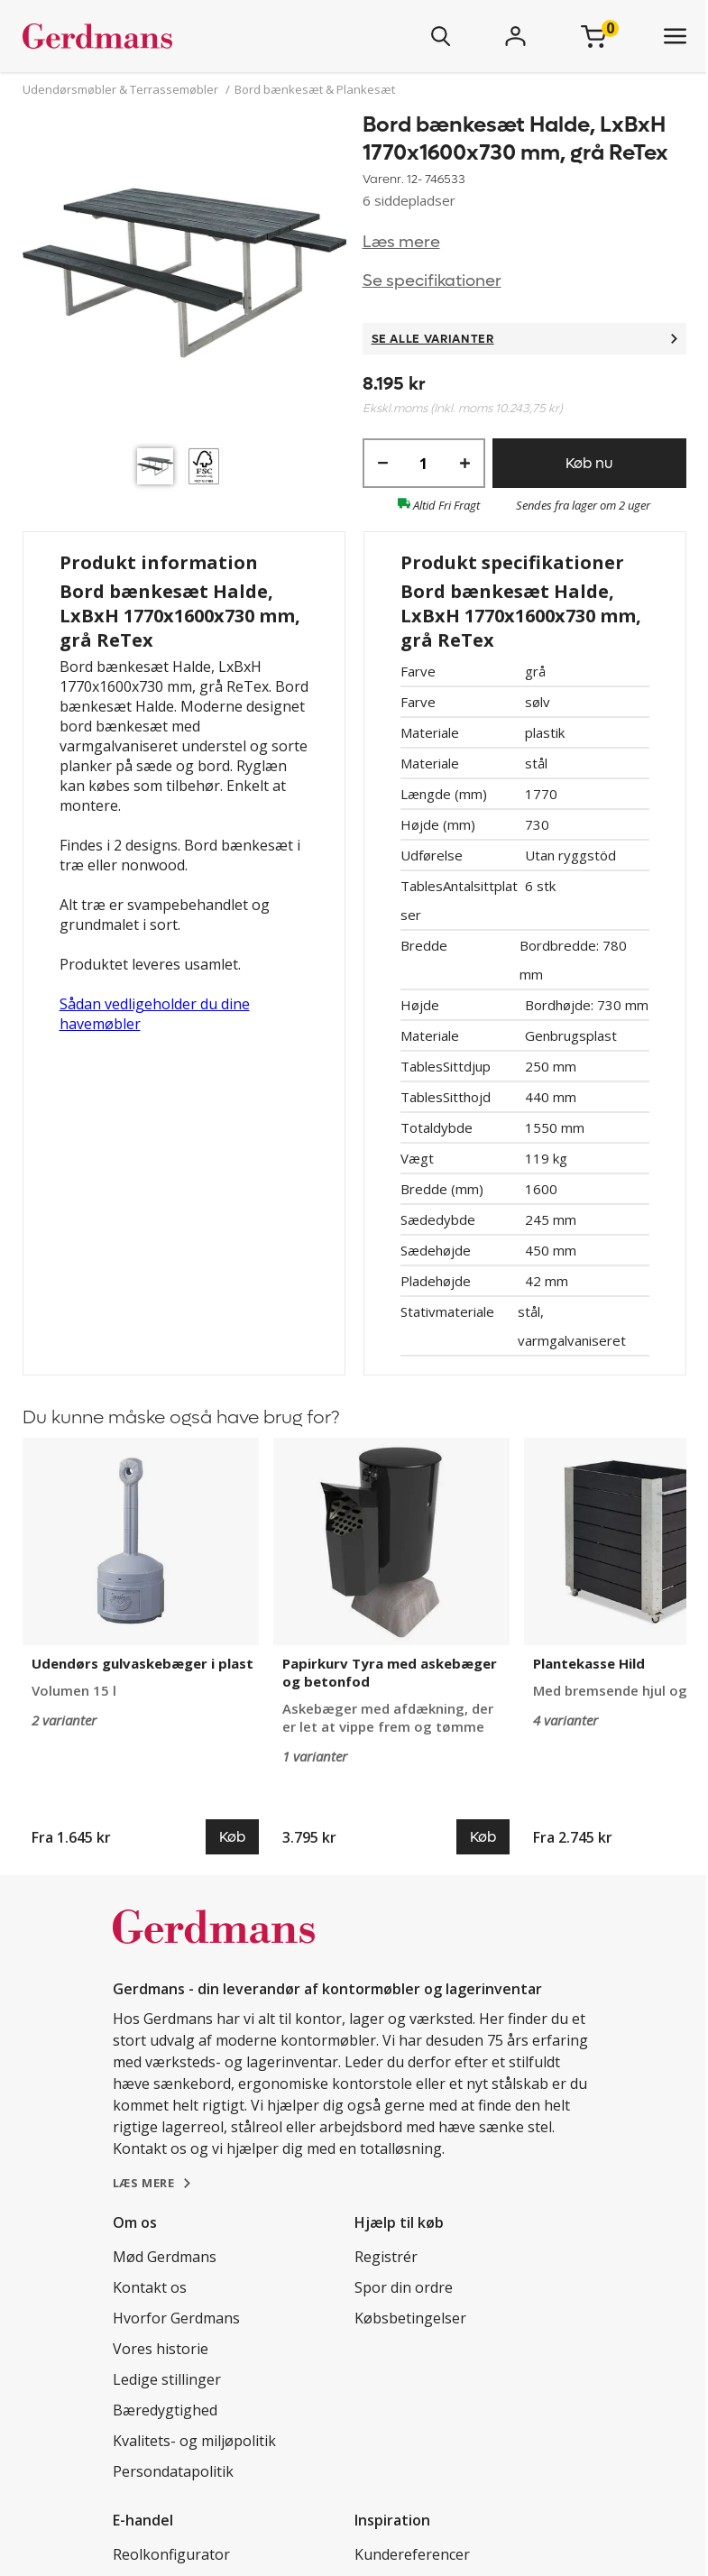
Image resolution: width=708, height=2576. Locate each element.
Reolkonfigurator (171, 2554)
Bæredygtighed (165, 2410)
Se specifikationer (432, 281)
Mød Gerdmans (164, 2257)
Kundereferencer (412, 2554)
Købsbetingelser (410, 2318)
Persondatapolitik (173, 2471)
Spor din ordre (403, 2287)
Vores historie (160, 2349)
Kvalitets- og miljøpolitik (194, 2441)
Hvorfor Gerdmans (176, 2318)
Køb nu (588, 463)
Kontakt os (150, 2287)
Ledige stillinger (167, 2379)
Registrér (386, 2257)
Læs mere (401, 242)
